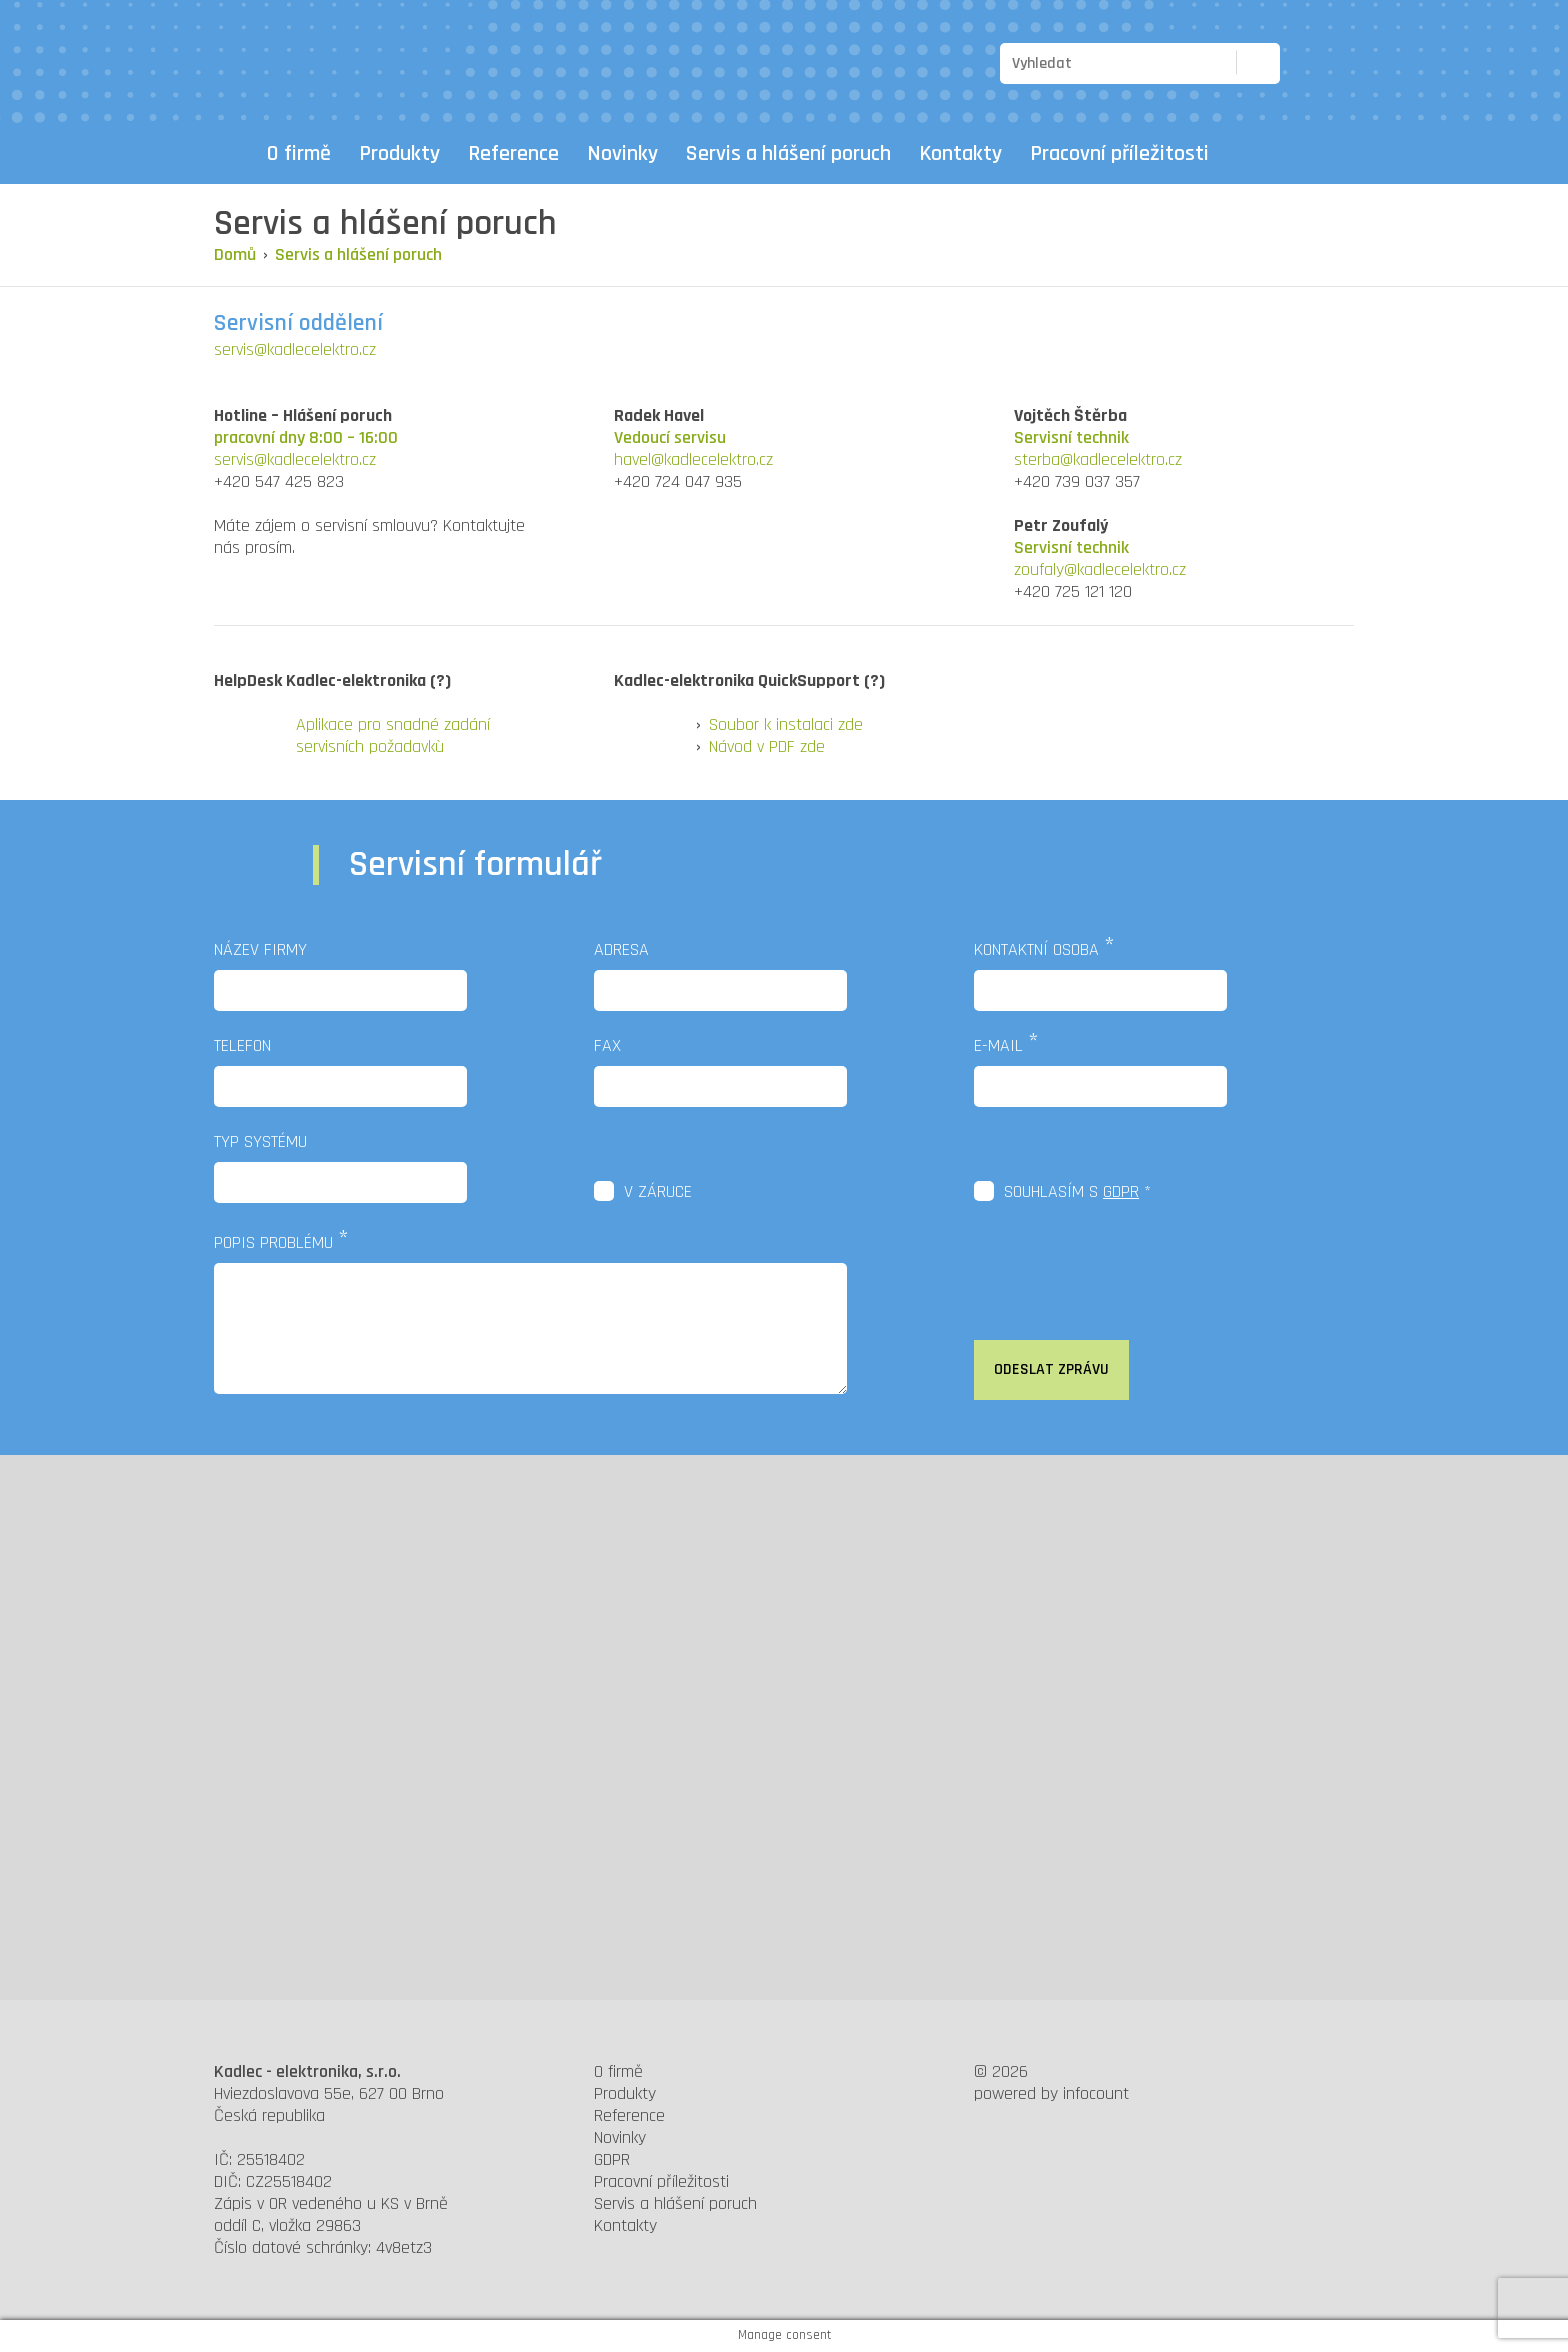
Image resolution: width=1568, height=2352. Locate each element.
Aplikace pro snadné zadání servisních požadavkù (393, 735)
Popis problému (273, 1242)
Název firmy (260, 949)
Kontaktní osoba (1036, 949)
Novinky (622, 154)
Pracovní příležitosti (1119, 154)
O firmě (299, 154)
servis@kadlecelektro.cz (295, 349)
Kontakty (960, 154)
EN (1343, 63)
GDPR (1121, 1191)
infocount (1096, 2093)
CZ (1306, 63)
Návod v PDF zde (767, 746)
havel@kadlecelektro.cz (693, 459)
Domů (234, 154)
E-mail (998, 1045)
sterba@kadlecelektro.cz (1098, 459)
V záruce (658, 1191)
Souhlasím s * (1077, 1191)
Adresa (621, 949)
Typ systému (260, 1141)
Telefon (242, 1045)
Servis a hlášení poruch (788, 154)
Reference (513, 154)
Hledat (1252, 62)
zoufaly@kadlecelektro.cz (1100, 569)
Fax (607, 1045)
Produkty (399, 154)
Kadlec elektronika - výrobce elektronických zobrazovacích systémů (316, 59)
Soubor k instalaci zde (786, 724)
